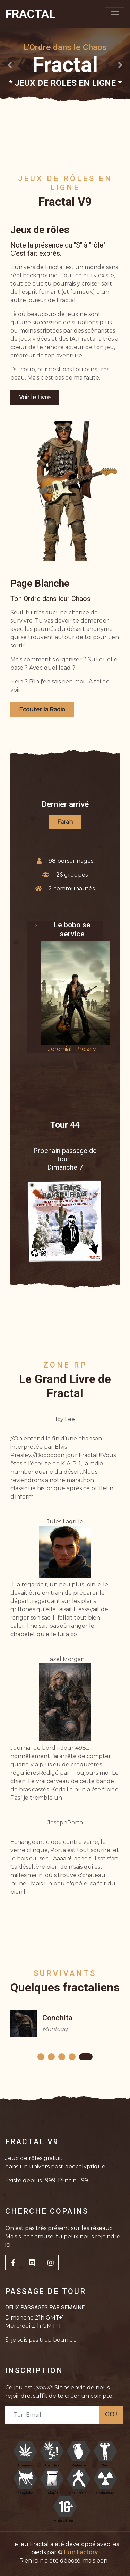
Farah (65, 822)
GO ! (111, 2414)
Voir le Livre (35, 397)
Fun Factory (81, 2552)
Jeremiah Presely (72, 1049)
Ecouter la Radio (42, 709)
